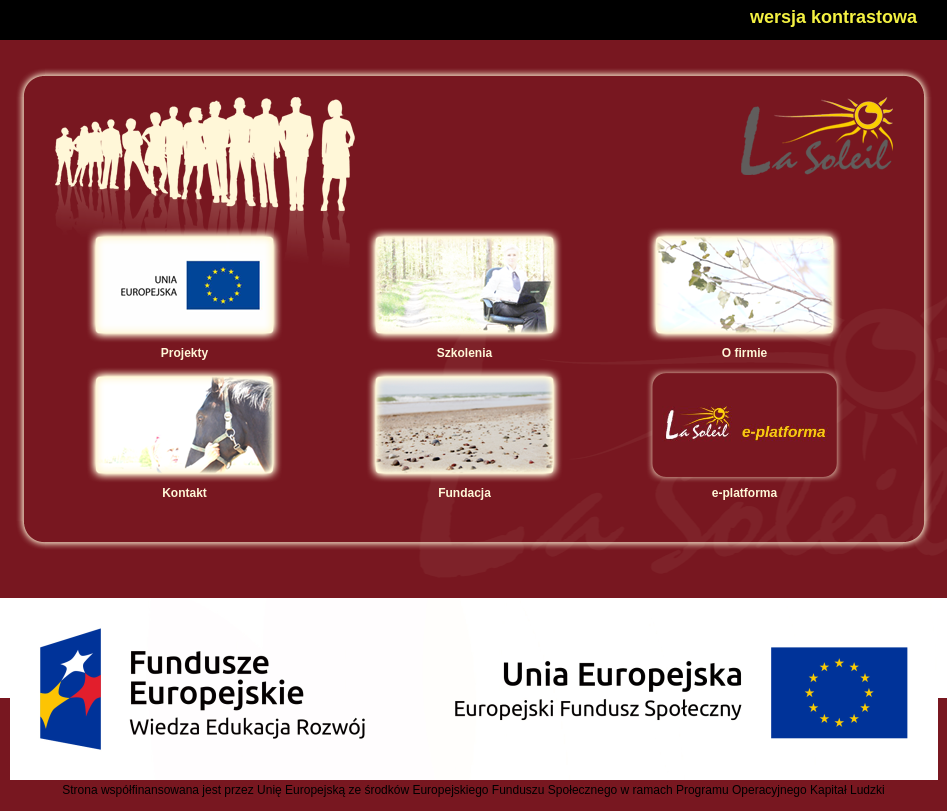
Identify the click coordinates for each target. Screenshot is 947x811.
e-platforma (744, 486)
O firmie (744, 346)
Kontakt (184, 486)
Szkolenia (464, 346)
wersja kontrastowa (833, 17)
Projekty (184, 346)
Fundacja (464, 486)
